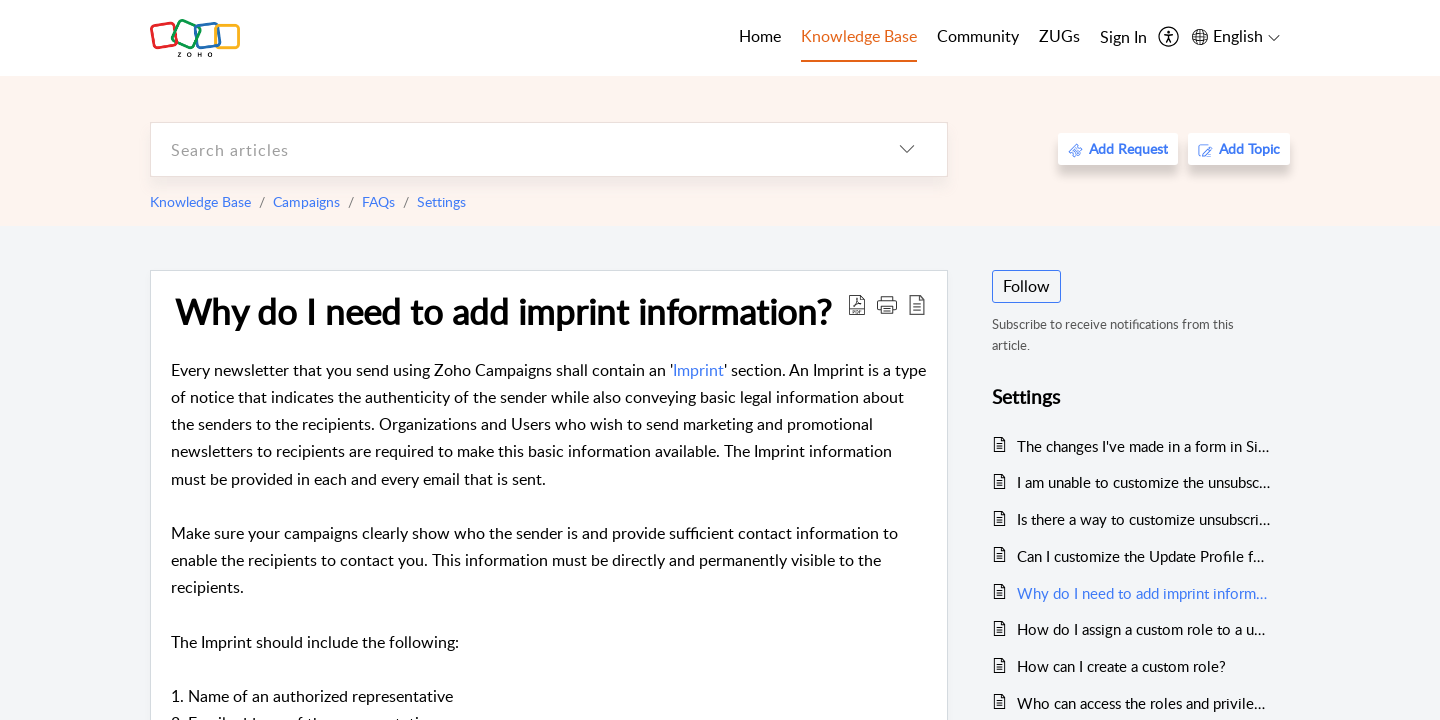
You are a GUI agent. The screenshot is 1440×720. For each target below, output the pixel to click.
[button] (887, 304)
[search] (509, 149)
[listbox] (907, 149)
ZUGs (1059, 36)
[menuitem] (1123, 38)
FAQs (378, 201)
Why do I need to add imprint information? (503, 311)
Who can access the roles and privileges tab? (1143, 703)
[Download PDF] (857, 304)
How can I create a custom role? (1121, 666)
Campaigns (306, 201)
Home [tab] (760, 36)
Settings (441, 201)
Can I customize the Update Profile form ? (1143, 556)
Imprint (698, 370)
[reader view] (917, 304)
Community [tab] (978, 36)
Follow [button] (1026, 286)
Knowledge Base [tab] (859, 36)
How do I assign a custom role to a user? (1143, 629)
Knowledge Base (200, 201)
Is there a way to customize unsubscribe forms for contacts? (1143, 519)
